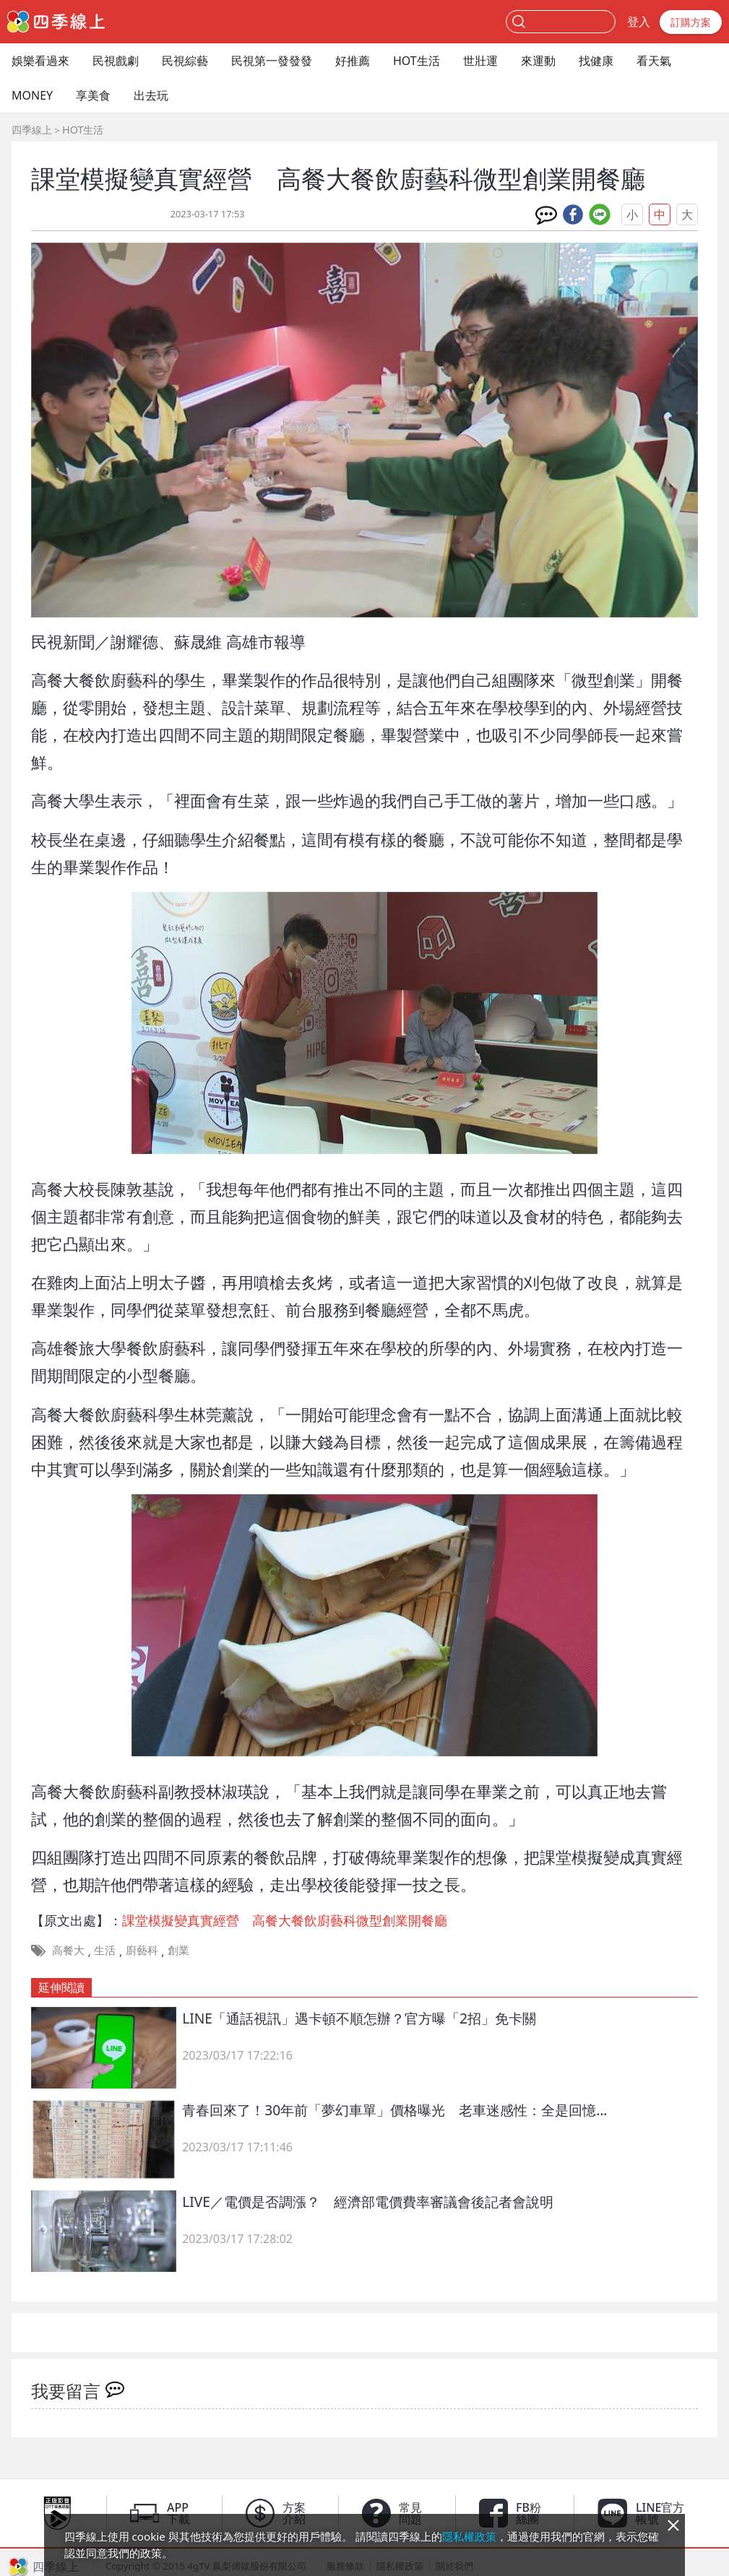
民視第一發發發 (271, 61)
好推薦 (352, 61)
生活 (105, 1950)
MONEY (32, 95)
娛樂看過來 (40, 61)
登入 (638, 22)
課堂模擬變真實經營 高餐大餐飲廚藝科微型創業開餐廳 (284, 1920)
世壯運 (480, 61)
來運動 (538, 61)
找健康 (596, 61)
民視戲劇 (115, 61)
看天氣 (654, 61)
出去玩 (151, 95)
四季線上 (32, 129)
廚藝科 (142, 1950)
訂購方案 (690, 22)
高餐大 (68, 1950)
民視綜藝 (185, 61)
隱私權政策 (469, 2536)
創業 (178, 1950)
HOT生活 (416, 61)
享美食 (93, 95)
